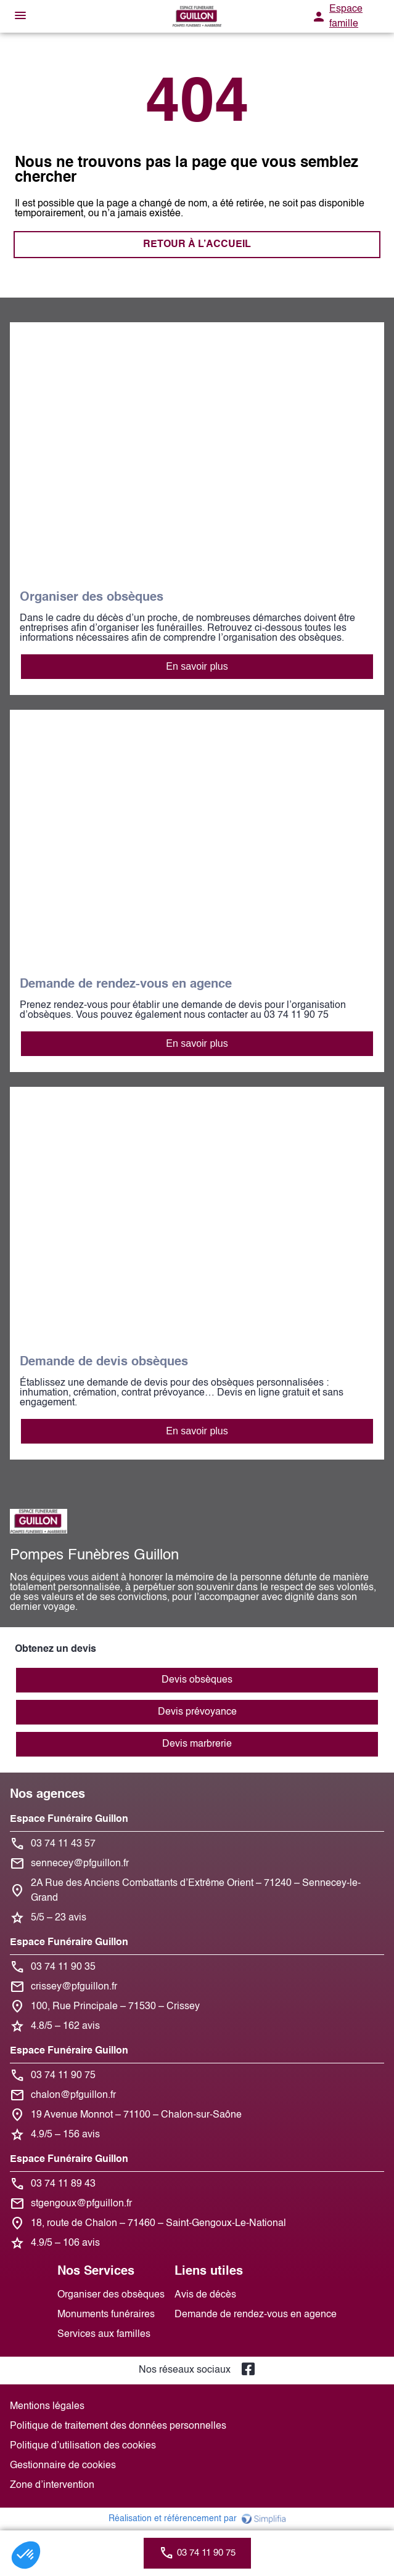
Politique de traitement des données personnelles (118, 2426)
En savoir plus (197, 666)
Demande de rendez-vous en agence (255, 2315)
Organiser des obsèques (111, 2295)
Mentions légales (47, 2406)
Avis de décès (205, 2295)
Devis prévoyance (197, 1712)
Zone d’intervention (52, 2485)
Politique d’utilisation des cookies (83, 2446)
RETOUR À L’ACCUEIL (197, 245)
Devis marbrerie (197, 1744)
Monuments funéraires (106, 2315)
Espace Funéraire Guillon (69, 1819)
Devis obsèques (197, 1680)
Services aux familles (103, 2334)
